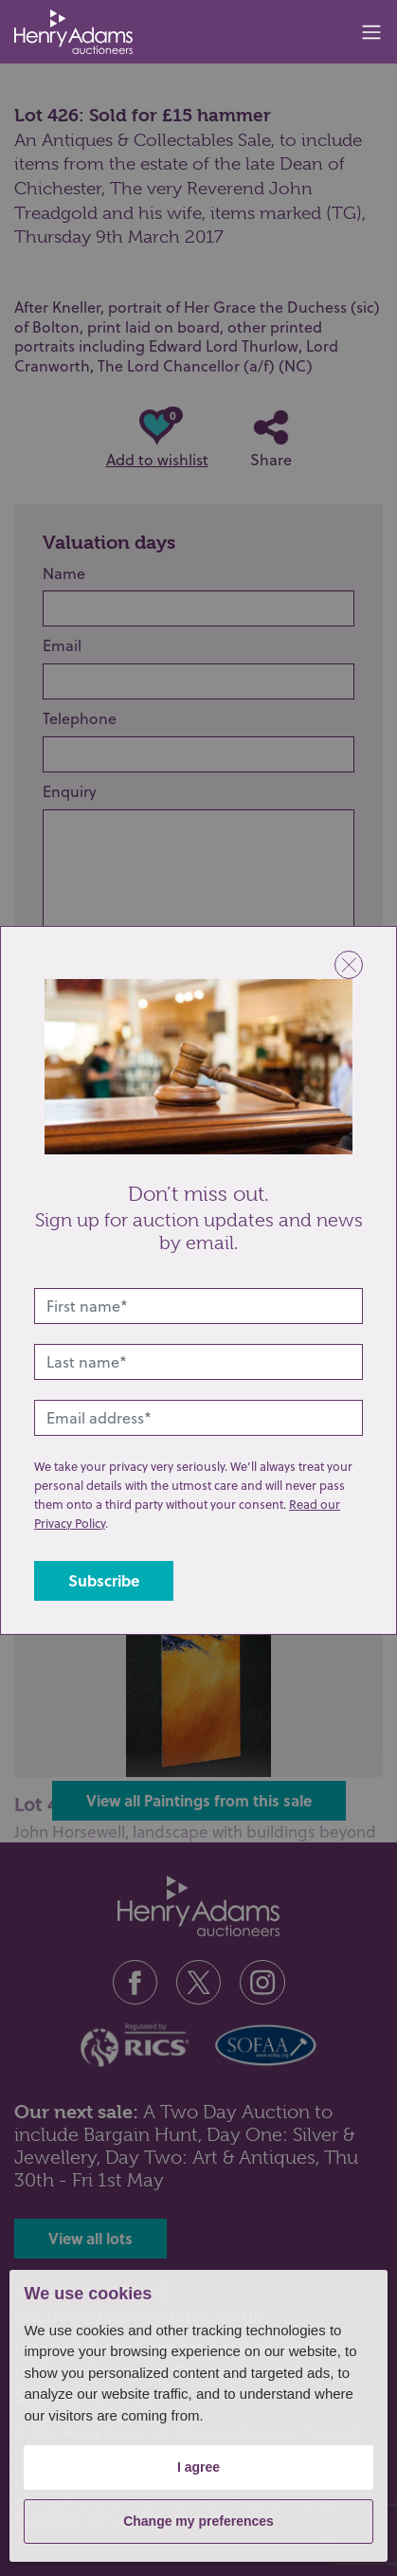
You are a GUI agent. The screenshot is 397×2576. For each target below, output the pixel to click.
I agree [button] (198, 2467)
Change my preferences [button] (198, 2521)
